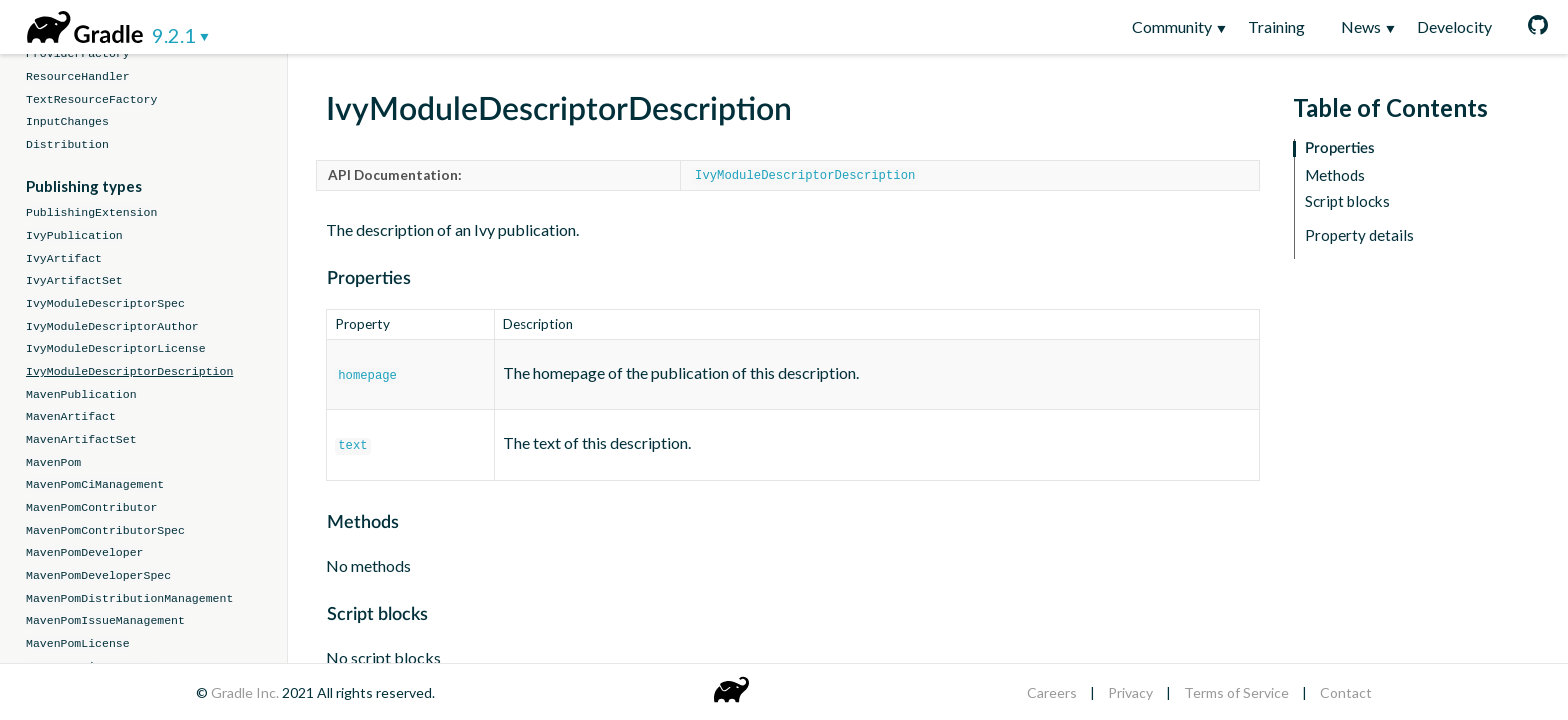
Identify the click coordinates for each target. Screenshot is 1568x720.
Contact (1346, 692)
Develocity (1454, 26)
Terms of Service (1236, 692)
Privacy (1130, 692)
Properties (1340, 148)
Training (1276, 26)
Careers (1052, 692)
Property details (1359, 235)
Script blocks (1347, 201)
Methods (1335, 175)
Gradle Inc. (246, 692)
